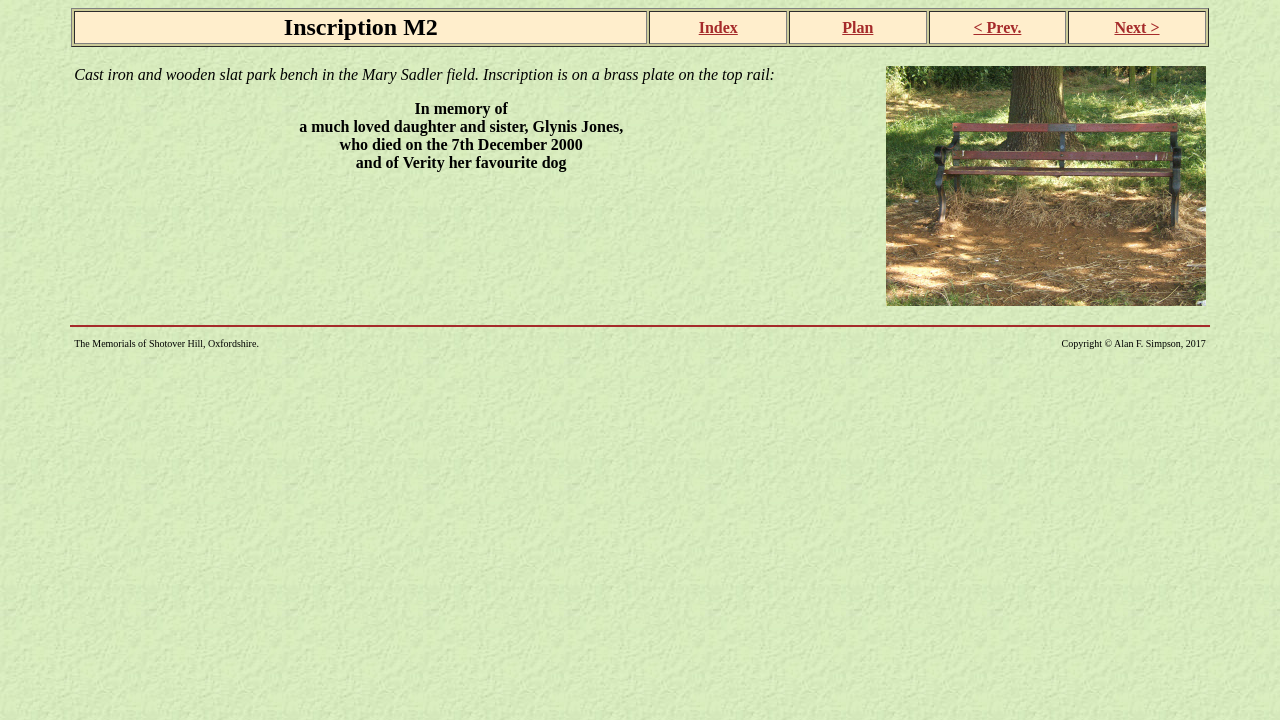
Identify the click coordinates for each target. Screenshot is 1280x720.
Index (718, 27)
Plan (857, 27)
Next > (1136, 27)
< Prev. (997, 27)
